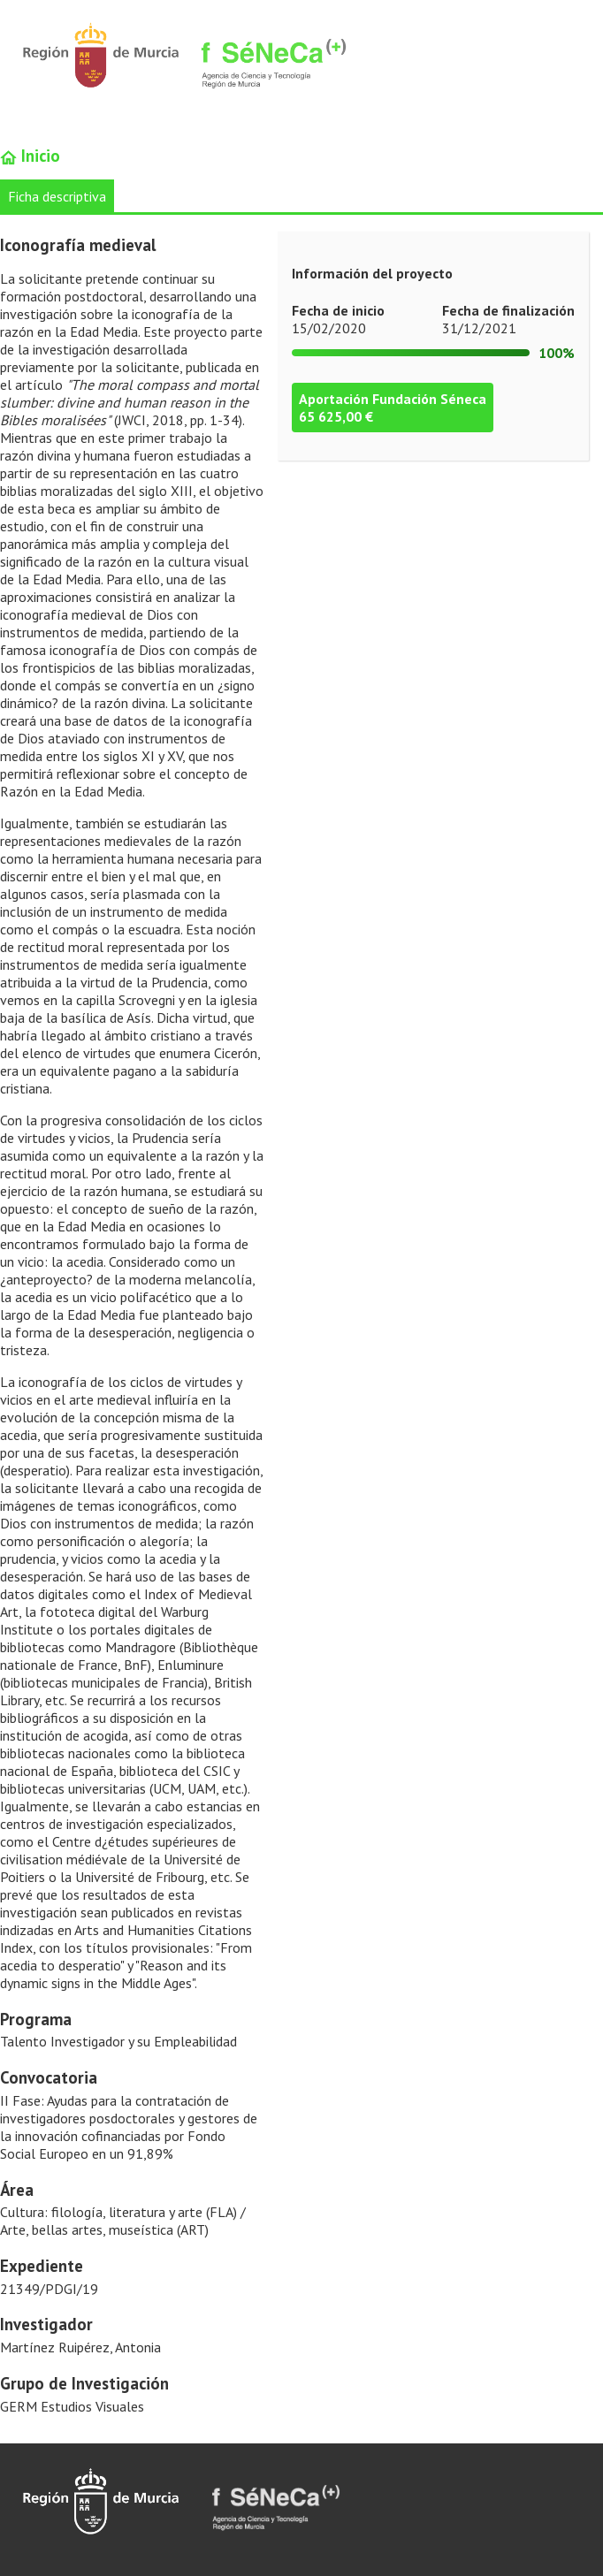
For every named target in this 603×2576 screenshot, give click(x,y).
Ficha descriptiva (57, 196)
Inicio (30, 155)
